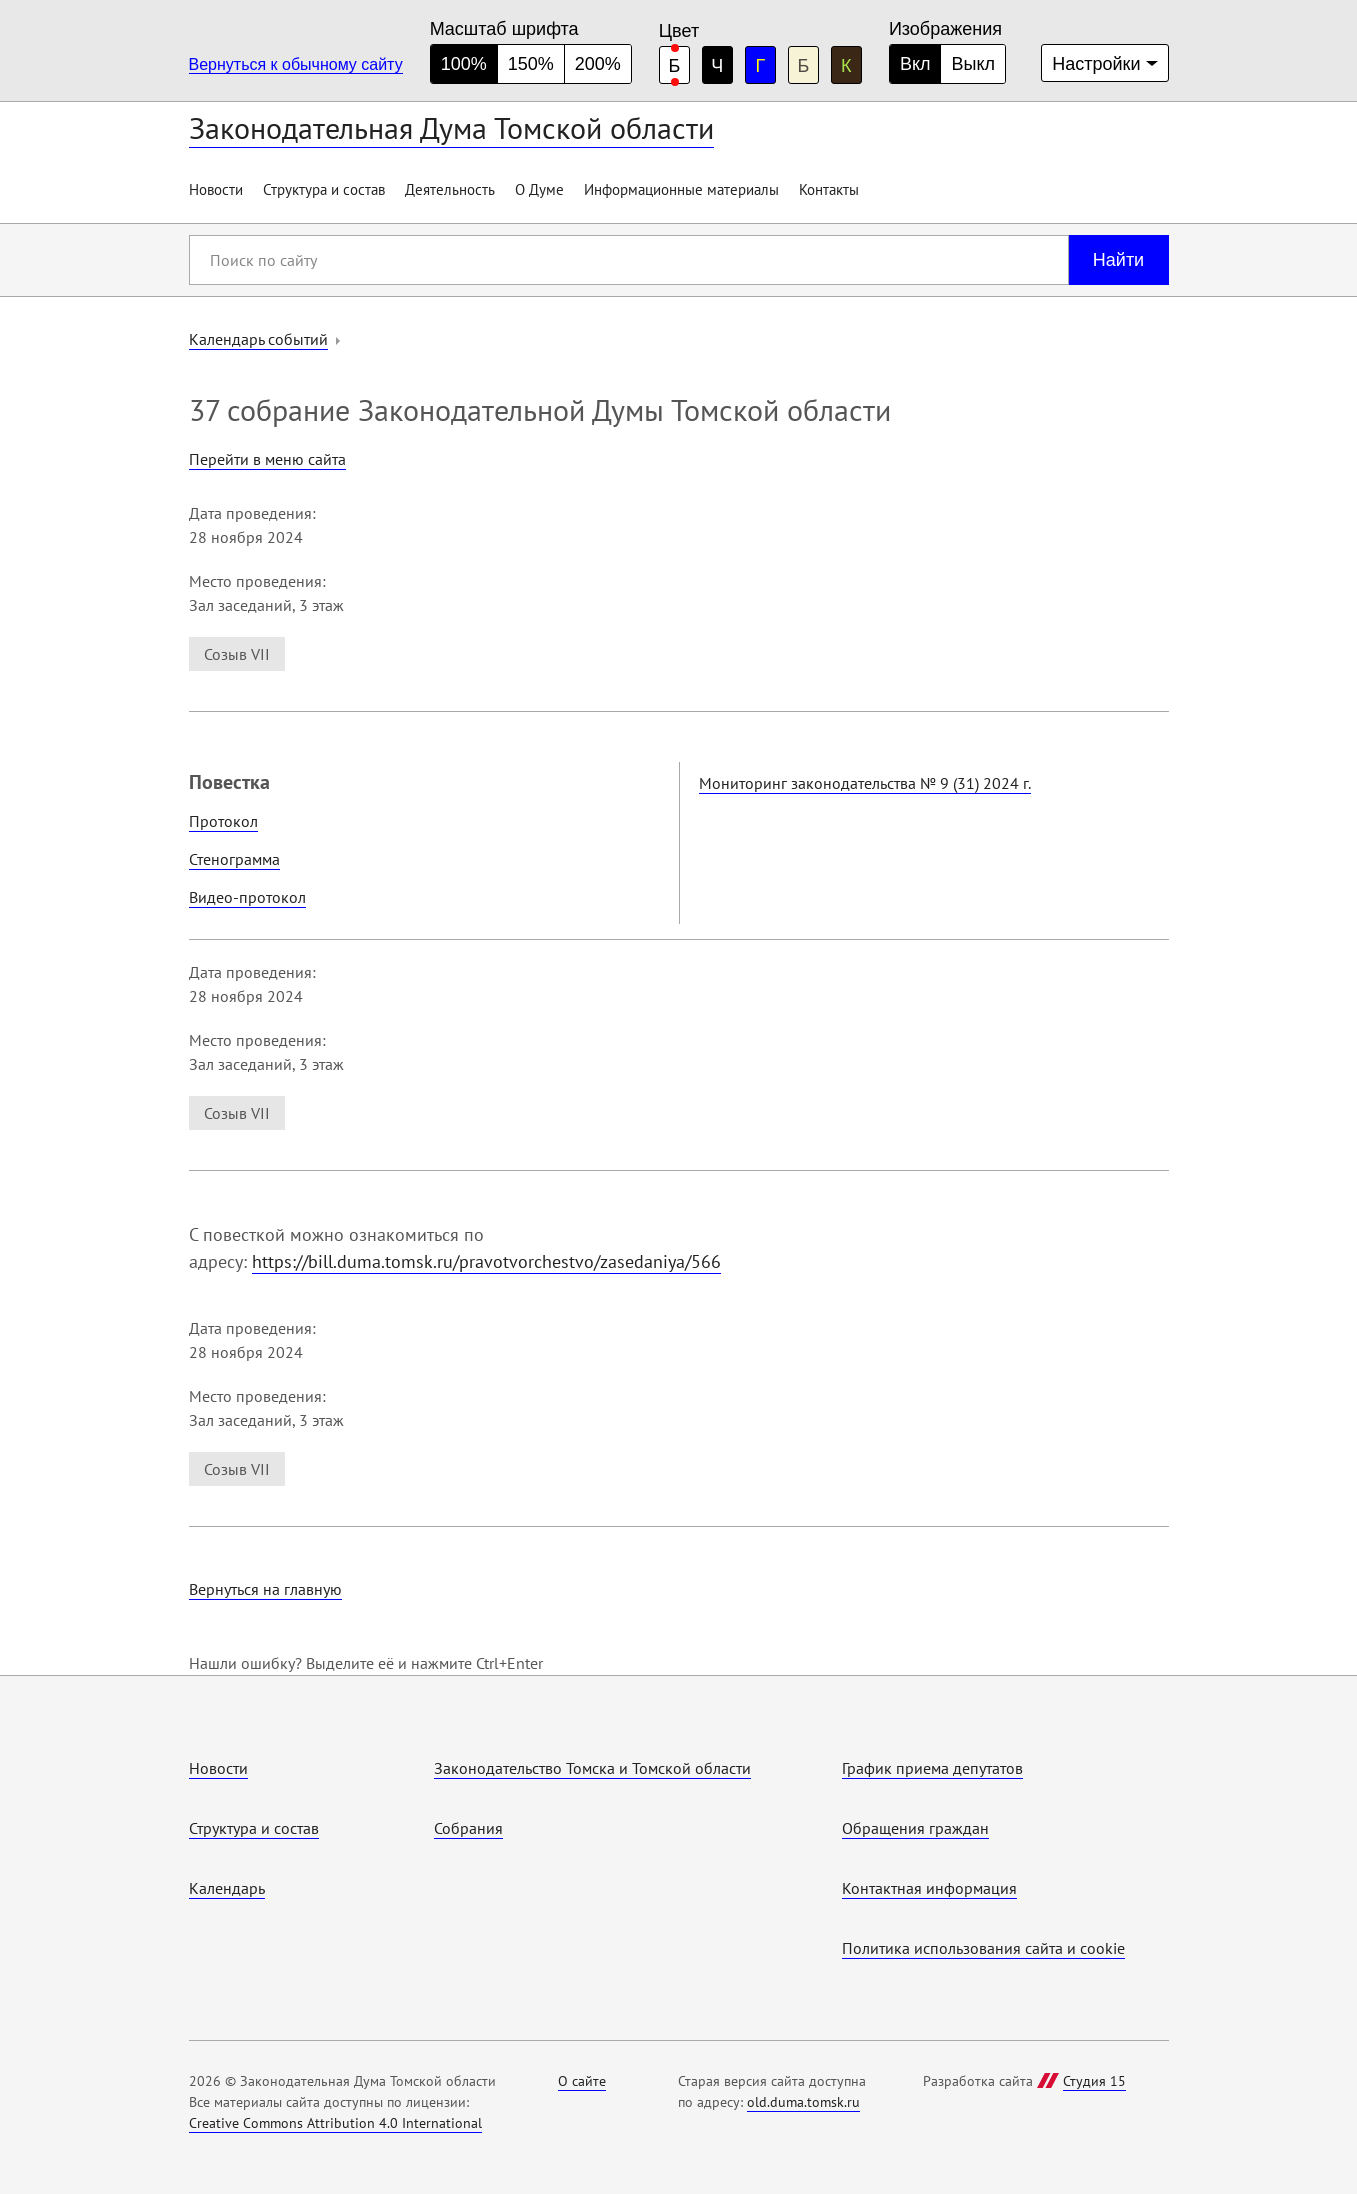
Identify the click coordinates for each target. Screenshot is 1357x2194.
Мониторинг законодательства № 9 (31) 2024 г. (865, 783)
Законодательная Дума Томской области (451, 127)
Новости (216, 189)
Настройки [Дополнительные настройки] (1096, 64)
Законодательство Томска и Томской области (592, 1768)
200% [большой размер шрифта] (598, 64)
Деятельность (450, 189)
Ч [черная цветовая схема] (717, 66)
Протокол (223, 821)
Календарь (227, 1888)
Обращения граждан (915, 1828)
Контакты (829, 189)
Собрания (468, 1828)
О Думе (539, 189)
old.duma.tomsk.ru (803, 2102)
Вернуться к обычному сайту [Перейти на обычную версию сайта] (296, 64)
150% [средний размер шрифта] (531, 64)
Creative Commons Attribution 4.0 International (335, 2123)
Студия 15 (1094, 2081)
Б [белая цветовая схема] (674, 66)
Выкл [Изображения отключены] (973, 64)
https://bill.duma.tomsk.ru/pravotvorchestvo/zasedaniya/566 (486, 1261)
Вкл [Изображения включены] (915, 64)
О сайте (582, 2081)
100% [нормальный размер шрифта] (464, 64)
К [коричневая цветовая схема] (846, 66)
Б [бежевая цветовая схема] (803, 66)
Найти (1118, 260)
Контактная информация (929, 1888)
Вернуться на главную (265, 1589)
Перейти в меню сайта (267, 459)
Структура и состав (324, 189)
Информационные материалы (681, 189)
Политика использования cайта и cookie (983, 1948)
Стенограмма (234, 859)
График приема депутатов (932, 1768)
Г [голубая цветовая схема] (760, 66)
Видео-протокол (247, 897)
